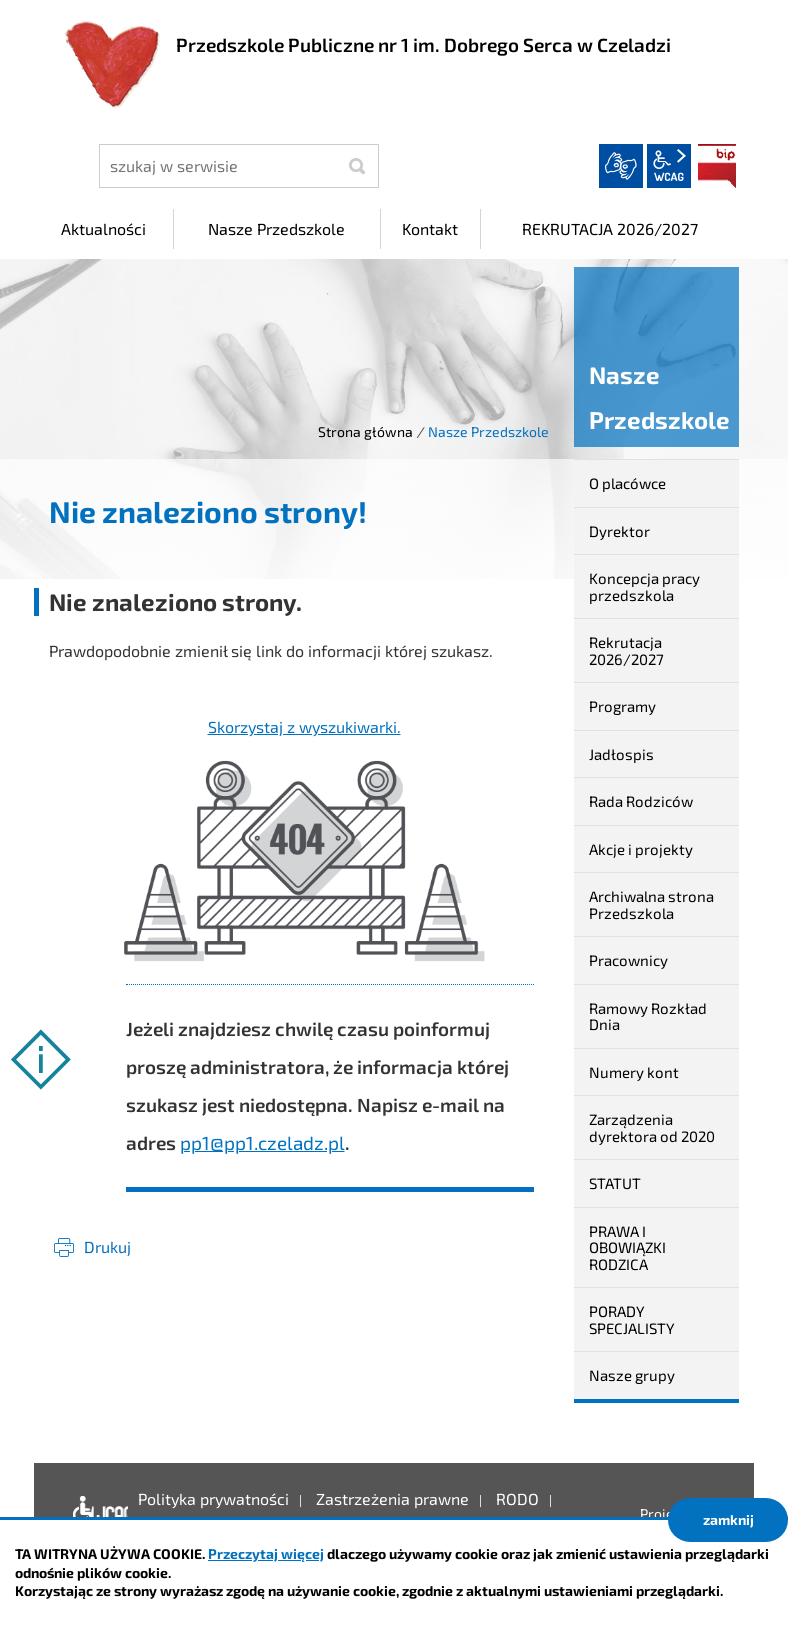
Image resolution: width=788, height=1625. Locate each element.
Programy (622, 706)
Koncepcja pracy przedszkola (644, 586)
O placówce (627, 483)
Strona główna (365, 431)
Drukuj (107, 1246)
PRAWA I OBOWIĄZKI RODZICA (627, 1247)
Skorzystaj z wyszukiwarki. (304, 726)
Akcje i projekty (641, 849)
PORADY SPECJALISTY (632, 1319)
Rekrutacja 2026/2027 (626, 650)
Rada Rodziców (641, 801)
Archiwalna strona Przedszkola (651, 904)
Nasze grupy (632, 1375)
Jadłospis (621, 754)
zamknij (728, 1519)
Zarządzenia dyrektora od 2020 (652, 1127)
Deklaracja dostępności (95, 1514)
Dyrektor (619, 531)
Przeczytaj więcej (266, 1553)
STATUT (615, 1183)
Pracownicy (628, 960)
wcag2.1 (669, 166)
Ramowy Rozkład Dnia (648, 1016)
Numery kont (634, 1072)
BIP (717, 166)
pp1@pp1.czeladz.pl (262, 1142)
